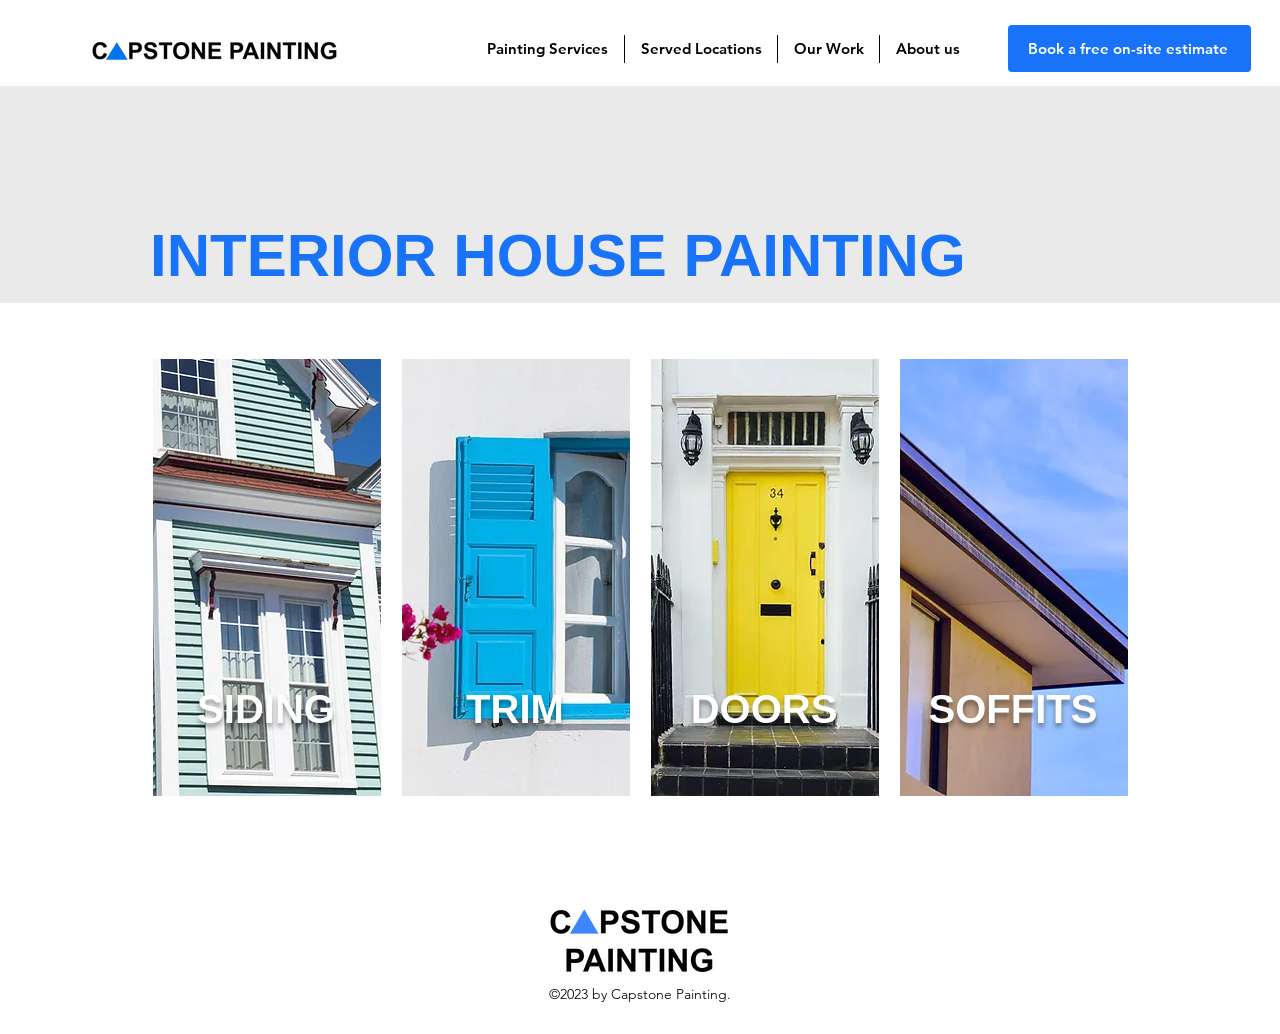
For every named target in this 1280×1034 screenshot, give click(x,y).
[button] (547, 49)
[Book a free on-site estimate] (1129, 48)
